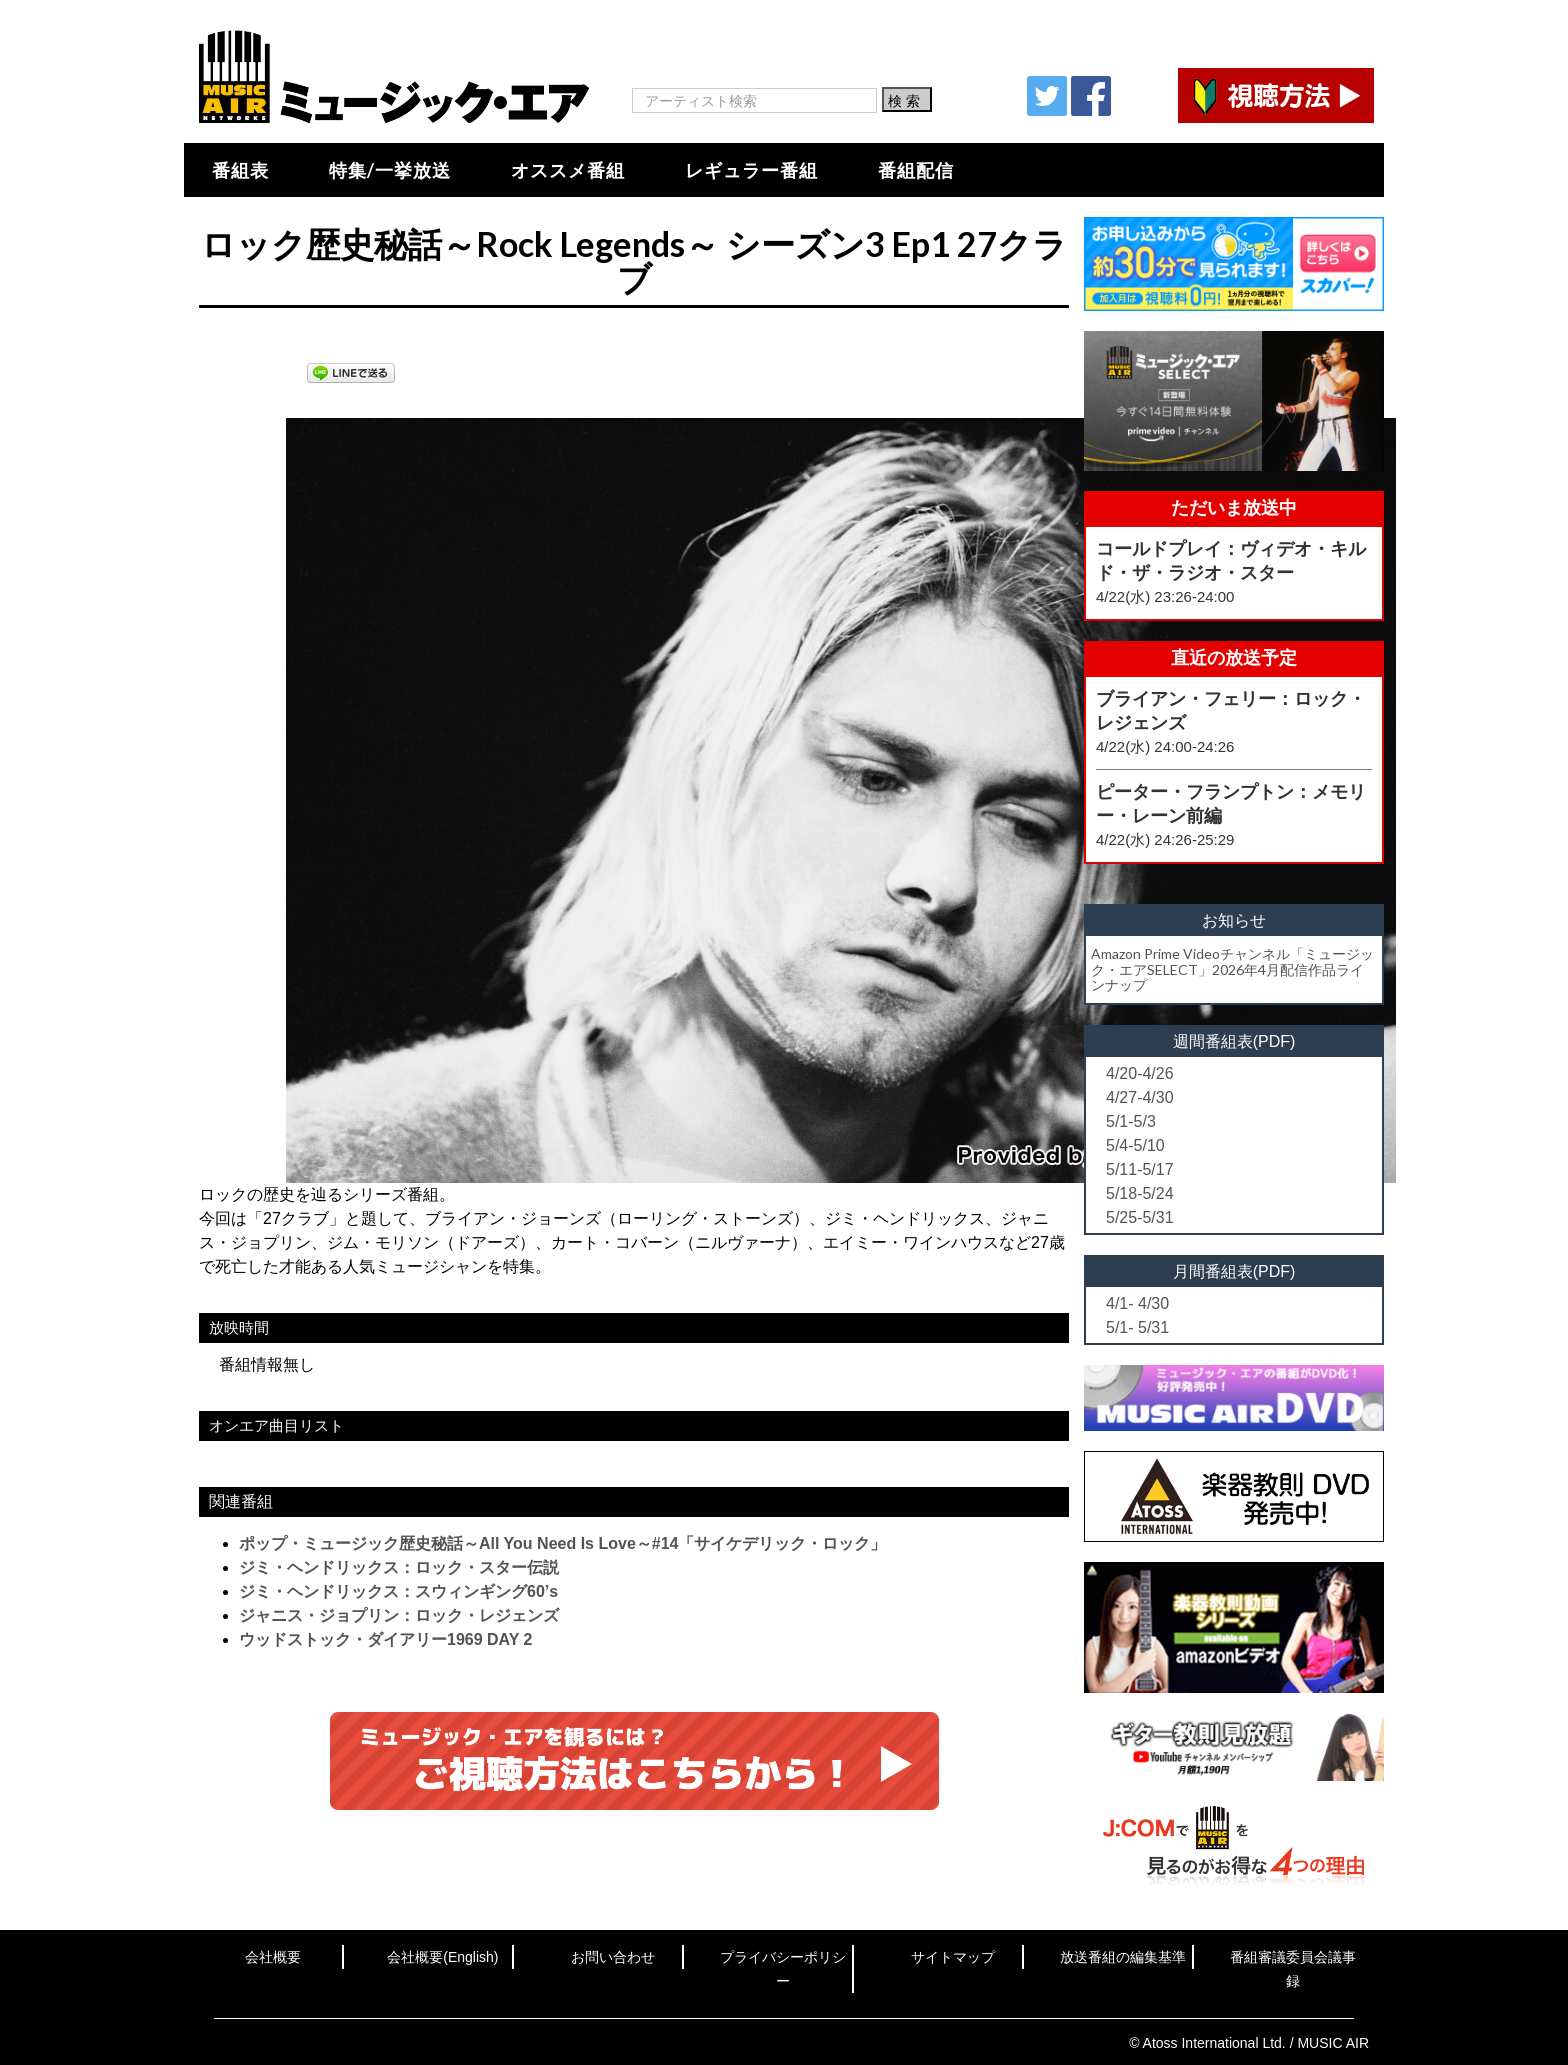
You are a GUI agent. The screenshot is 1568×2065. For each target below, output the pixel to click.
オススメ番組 (568, 170)
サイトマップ (953, 1957)
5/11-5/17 (1140, 1169)
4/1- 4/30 (1137, 1303)
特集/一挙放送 (390, 170)
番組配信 (916, 170)
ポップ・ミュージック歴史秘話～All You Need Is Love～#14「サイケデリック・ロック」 (562, 1543)
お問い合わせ (613, 1957)
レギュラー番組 (751, 170)
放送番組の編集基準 (1123, 1957)
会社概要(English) (442, 1957)
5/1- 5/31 (1137, 1327)
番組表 (240, 170)
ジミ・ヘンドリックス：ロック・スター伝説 (399, 1567)
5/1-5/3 (1131, 1121)
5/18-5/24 (1140, 1193)
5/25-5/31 (1140, 1217)
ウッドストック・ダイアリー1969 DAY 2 (385, 1639)
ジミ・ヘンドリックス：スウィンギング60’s (398, 1591)
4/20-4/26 (1140, 1073)
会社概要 (273, 1957)
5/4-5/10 (1135, 1145)
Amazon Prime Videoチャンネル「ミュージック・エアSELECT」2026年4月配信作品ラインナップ (1232, 969)
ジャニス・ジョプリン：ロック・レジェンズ (399, 1615)
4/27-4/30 (1140, 1097)
